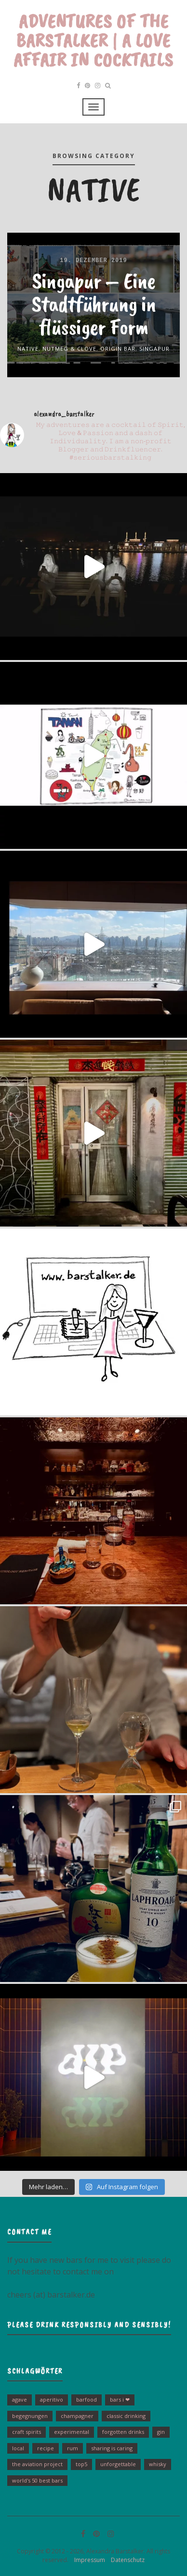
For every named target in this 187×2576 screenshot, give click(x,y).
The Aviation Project (37, 2464)
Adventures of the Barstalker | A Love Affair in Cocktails (93, 40)
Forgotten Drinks (123, 2431)
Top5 (81, 2464)
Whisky (157, 2464)
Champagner (77, 2415)
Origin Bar (117, 348)
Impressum (87, 2560)
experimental (71, 2431)
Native (28, 348)
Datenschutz (126, 2560)
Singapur (154, 348)
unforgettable (118, 2464)
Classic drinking (126, 2415)
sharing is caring (112, 2448)
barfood (86, 2399)
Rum (72, 2448)
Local (18, 2448)
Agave (19, 2399)
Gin (161, 2431)
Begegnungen (30, 2415)
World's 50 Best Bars (37, 2480)
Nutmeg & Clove (69, 348)
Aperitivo (51, 2399)
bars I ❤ (120, 2399)
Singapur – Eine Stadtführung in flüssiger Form (93, 303)
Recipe (45, 2448)
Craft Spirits (26, 2431)
